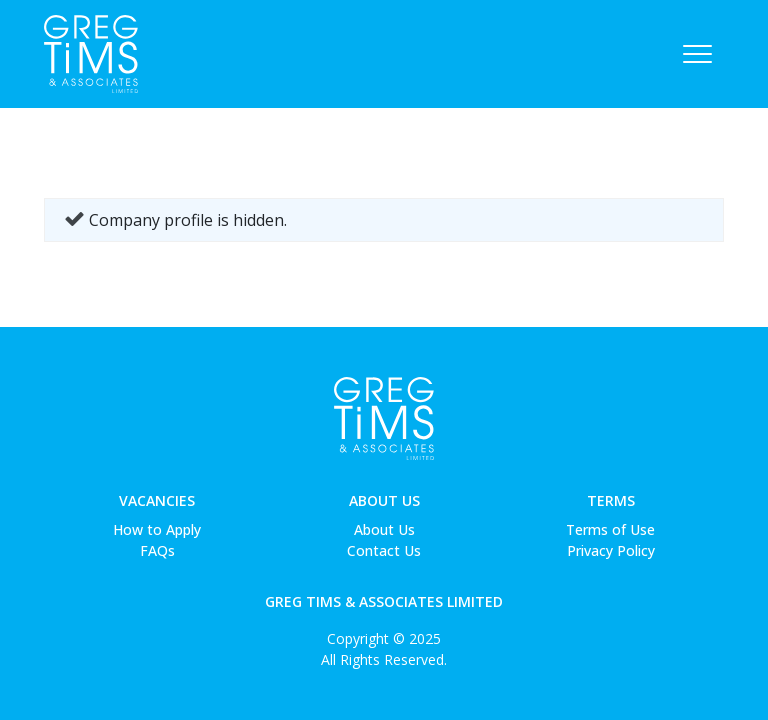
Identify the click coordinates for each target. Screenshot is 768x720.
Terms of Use (610, 529)
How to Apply (157, 529)
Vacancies (157, 500)
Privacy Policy (611, 550)
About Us (384, 500)
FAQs (157, 550)
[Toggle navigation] (697, 54)
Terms (611, 500)
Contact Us (384, 550)
